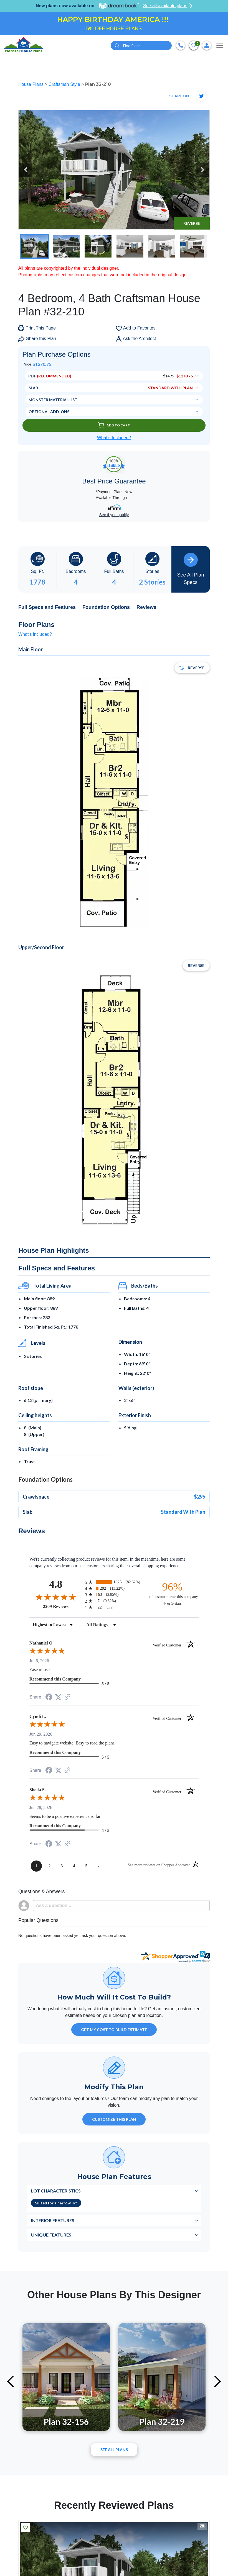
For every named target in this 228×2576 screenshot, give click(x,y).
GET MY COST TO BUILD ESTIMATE (114, 2029)
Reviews (146, 607)
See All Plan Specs (190, 569)
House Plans (31, 84)
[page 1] (36, 1866)
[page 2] (49, 1866)
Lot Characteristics (56, 2190)
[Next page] (98, 1866)
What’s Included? (114, 437)
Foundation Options (106, 607)
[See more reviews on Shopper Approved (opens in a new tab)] (67, 1697)
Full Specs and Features (47, 607)
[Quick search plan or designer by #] (141, 45)
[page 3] (61, 1866)
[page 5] (86, 1866)
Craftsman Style (65, 84)
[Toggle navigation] (220, 45)
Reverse (191, 223)
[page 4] (74, 1866)
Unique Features (51, 2234)
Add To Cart (114, 425)
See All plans (114, 2449)
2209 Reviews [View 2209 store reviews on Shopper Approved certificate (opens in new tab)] (62, 1606)
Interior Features (52, 2220)
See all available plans (167, 6)
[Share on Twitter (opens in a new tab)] (58, 1697)
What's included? (35, 634)
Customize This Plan (114, 2119)
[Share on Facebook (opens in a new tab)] (48, 1697)
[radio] (114, 1582)
